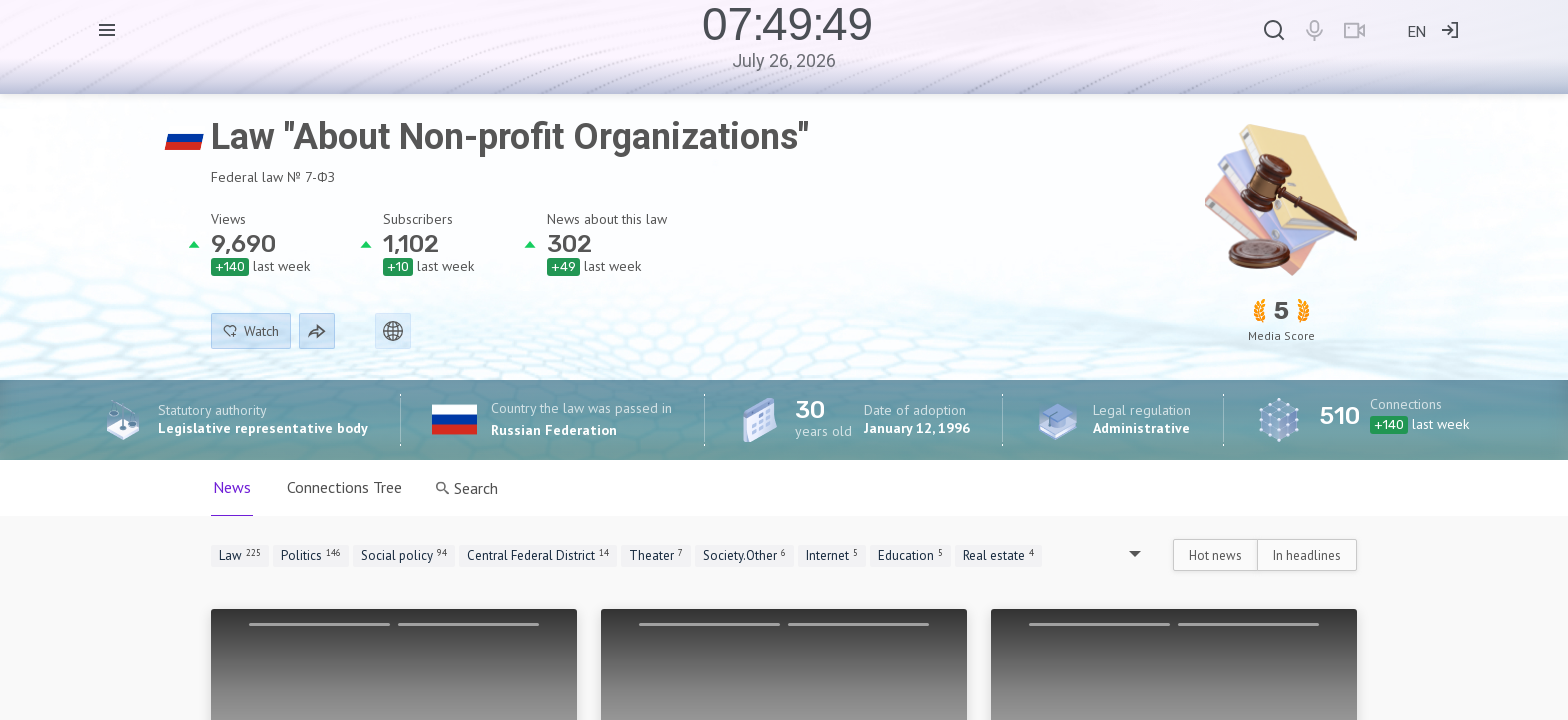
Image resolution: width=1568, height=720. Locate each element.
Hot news (1215, 555)
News (232, 487)
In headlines (1307, 555)
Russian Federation (554, 430)
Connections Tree (344, 487)
